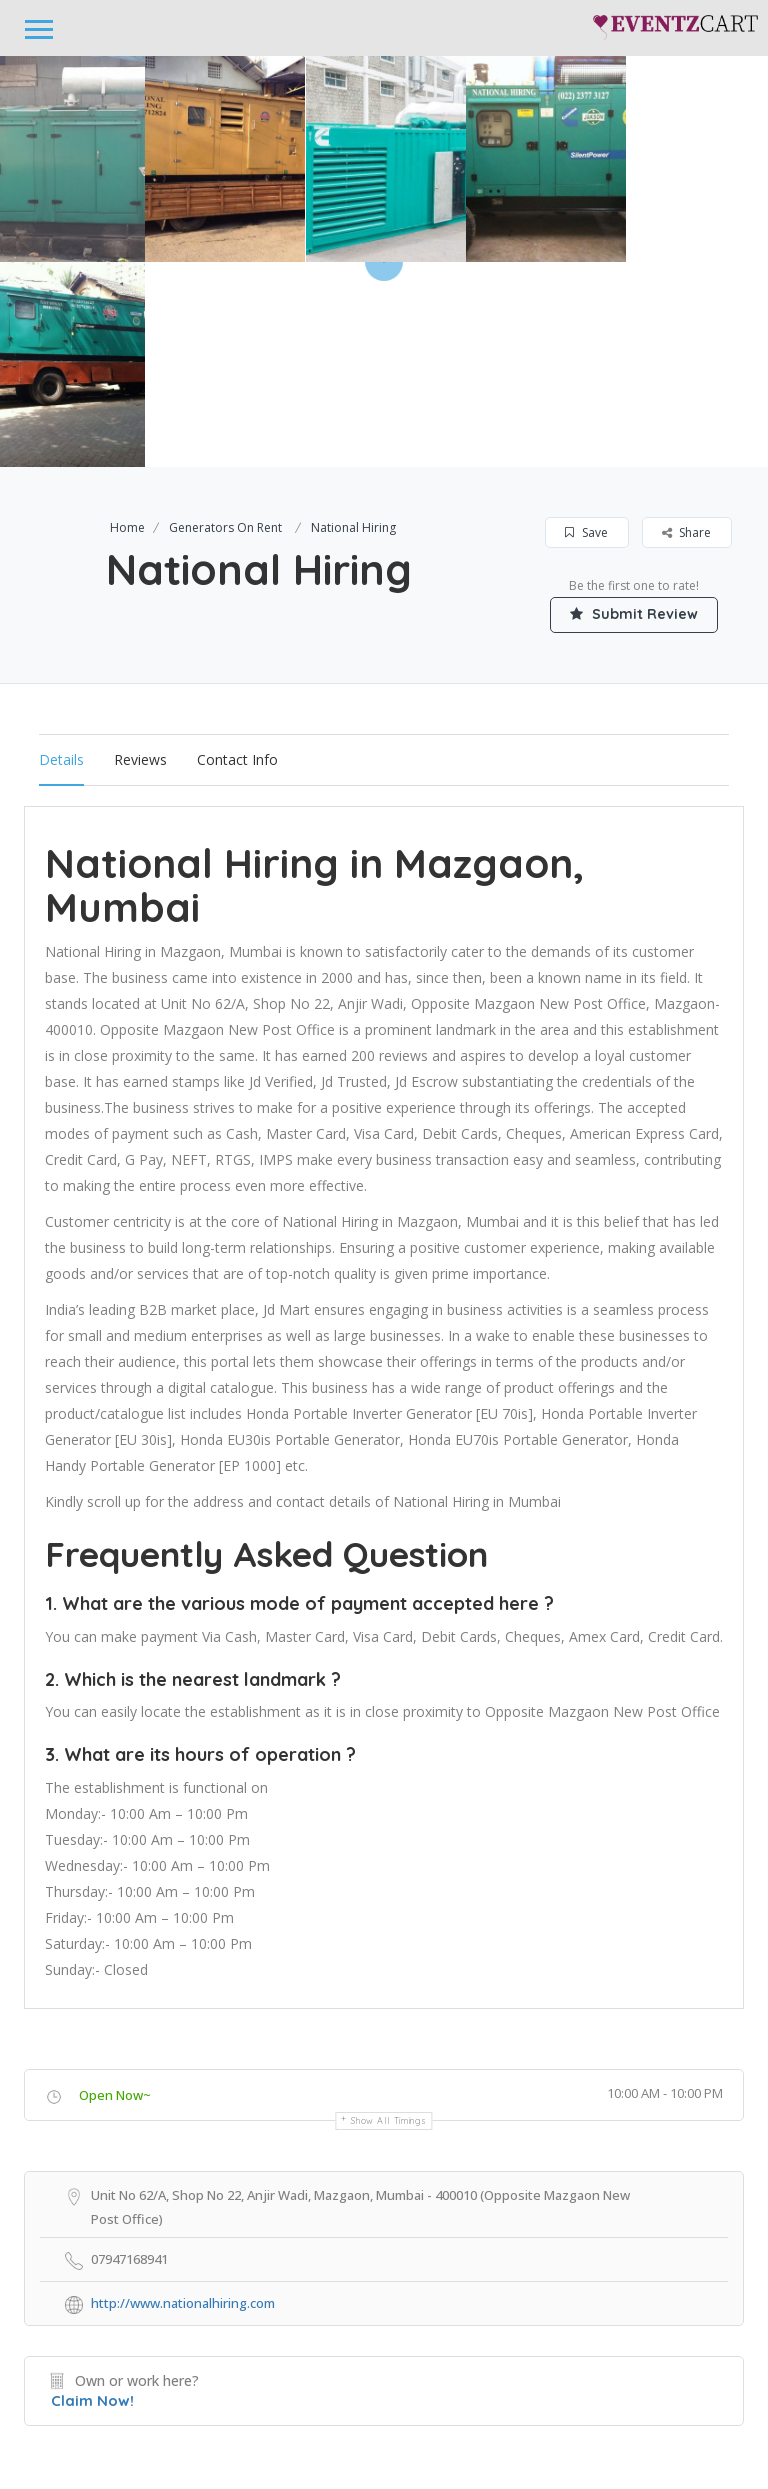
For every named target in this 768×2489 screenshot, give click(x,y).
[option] (225, 159)
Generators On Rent (225, 322)
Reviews (140, 554)
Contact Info (237, 554)
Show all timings (388, 1915)
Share (686, 327)
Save (586, 327)
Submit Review (634, 409)
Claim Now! (92, 2195)
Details (61, 554)
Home (127, 322)
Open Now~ (115, 1890)
